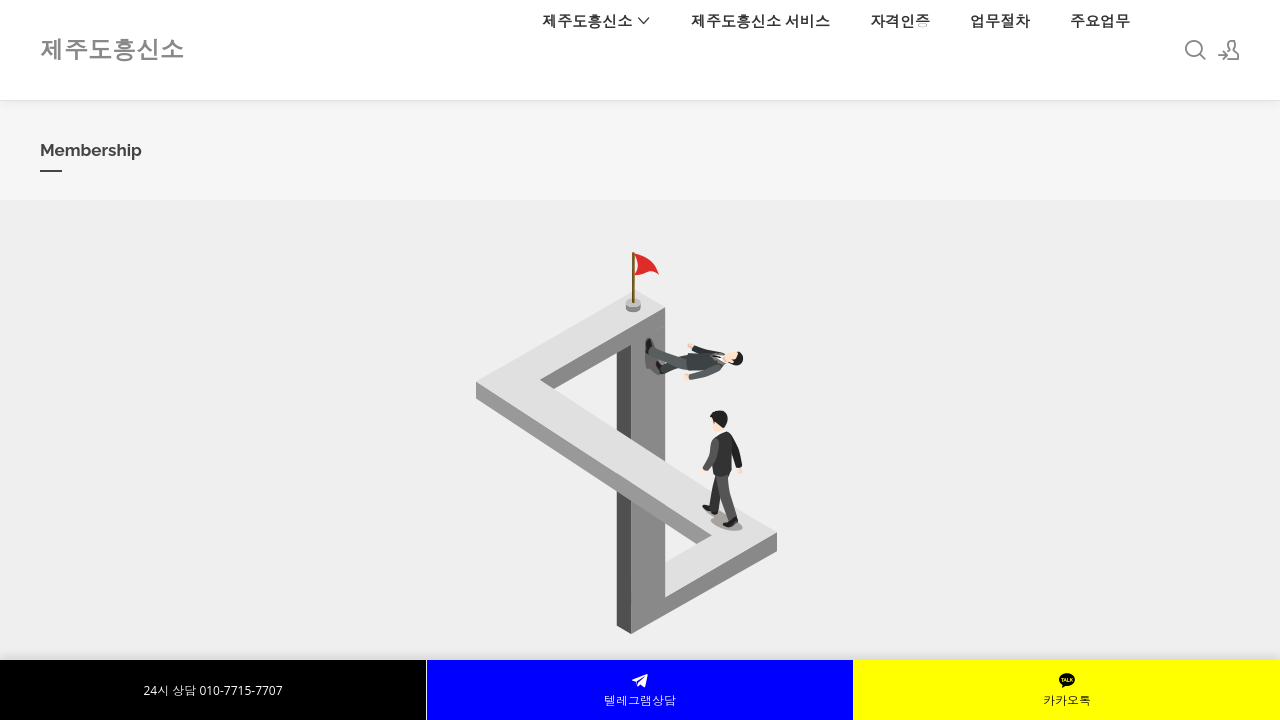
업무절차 (1000, 21)
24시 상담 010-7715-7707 (212, 690)
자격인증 (900, 21)
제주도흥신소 (596, 21)
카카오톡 (1067, 690)
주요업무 (1100, 21)
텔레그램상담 (640, 690)
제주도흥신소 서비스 (760, 21)
